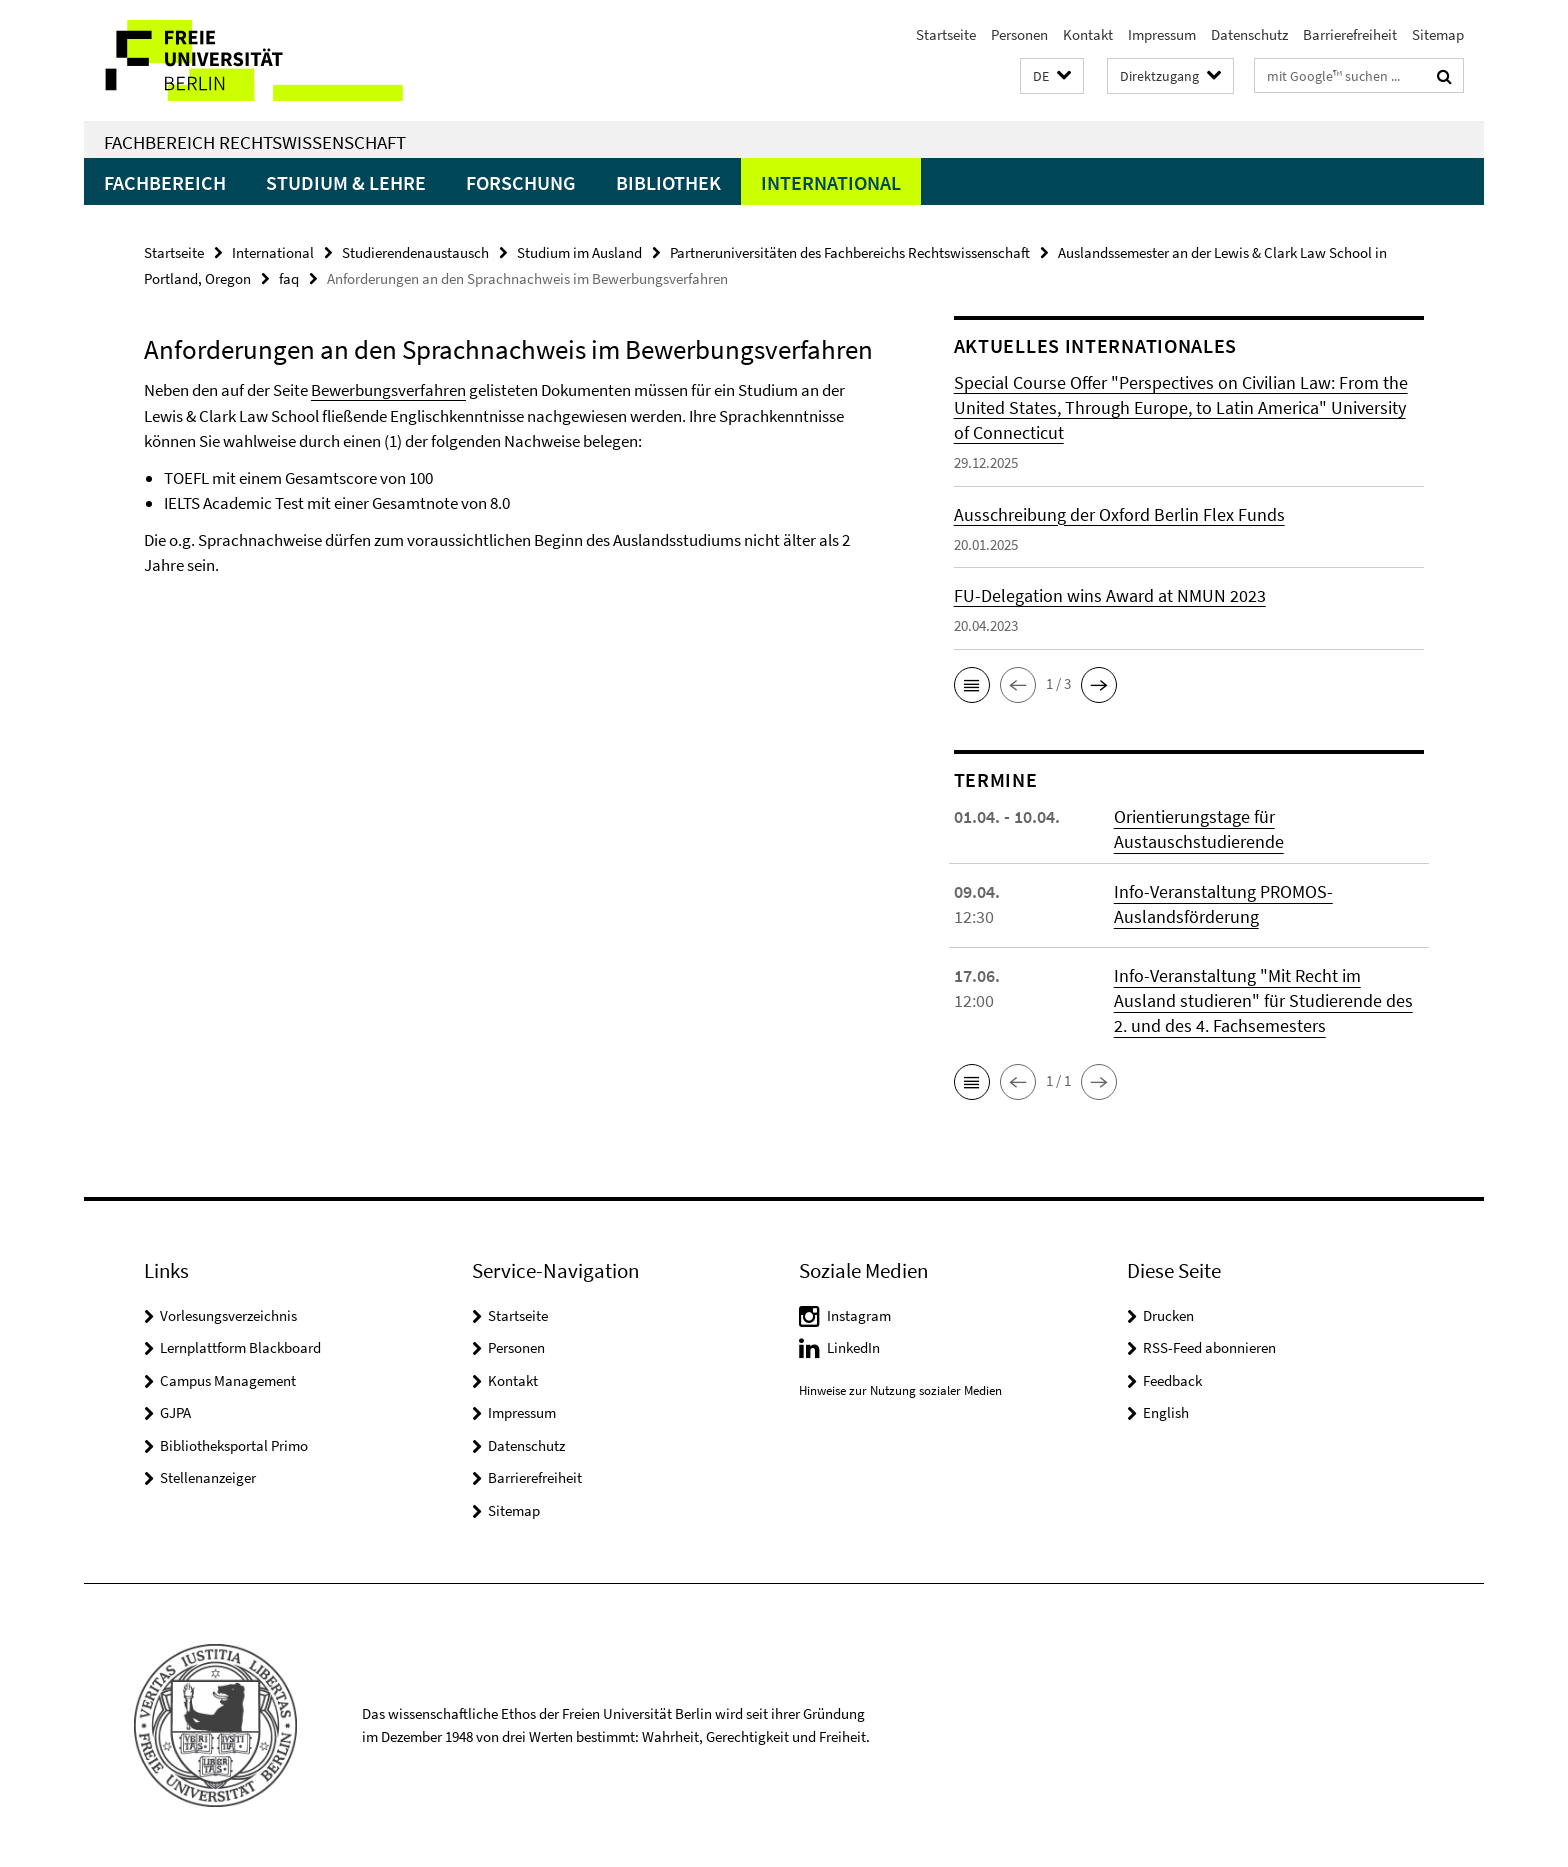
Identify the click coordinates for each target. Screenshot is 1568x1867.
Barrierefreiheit (1350, 34)
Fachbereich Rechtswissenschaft (255, 142)
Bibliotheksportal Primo (234, 1445)
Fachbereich (165, 182)
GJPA (175, 1412)
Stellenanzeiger (208, 1477)
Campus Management (228, 1380)
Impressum (1162, 34)
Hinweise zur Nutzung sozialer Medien (900, 1390)
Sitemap (1438, 34)
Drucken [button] (1168, 1315)
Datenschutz (1249, 34)
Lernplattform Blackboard (240, 1347)
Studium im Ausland (579, 252)
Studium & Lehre (346, 182)
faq (289, 278)
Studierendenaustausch (415, 252)
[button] (1052, 76)
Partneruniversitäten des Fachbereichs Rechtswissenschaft (850, 252)
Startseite (946, 34)
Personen (1019, 34)
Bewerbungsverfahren (388, 390)
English (1166, 1412)
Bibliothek (668, 182)
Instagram (859, 1315)
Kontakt (1088, 34)
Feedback (1172, 1380)
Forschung (521, 182)
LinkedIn (853, 1347)
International (831, 182)
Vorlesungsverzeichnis (228, 1315)
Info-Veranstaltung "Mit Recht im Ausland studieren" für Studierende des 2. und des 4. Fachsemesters (1263, 1000)
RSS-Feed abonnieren (1209, 1347)
